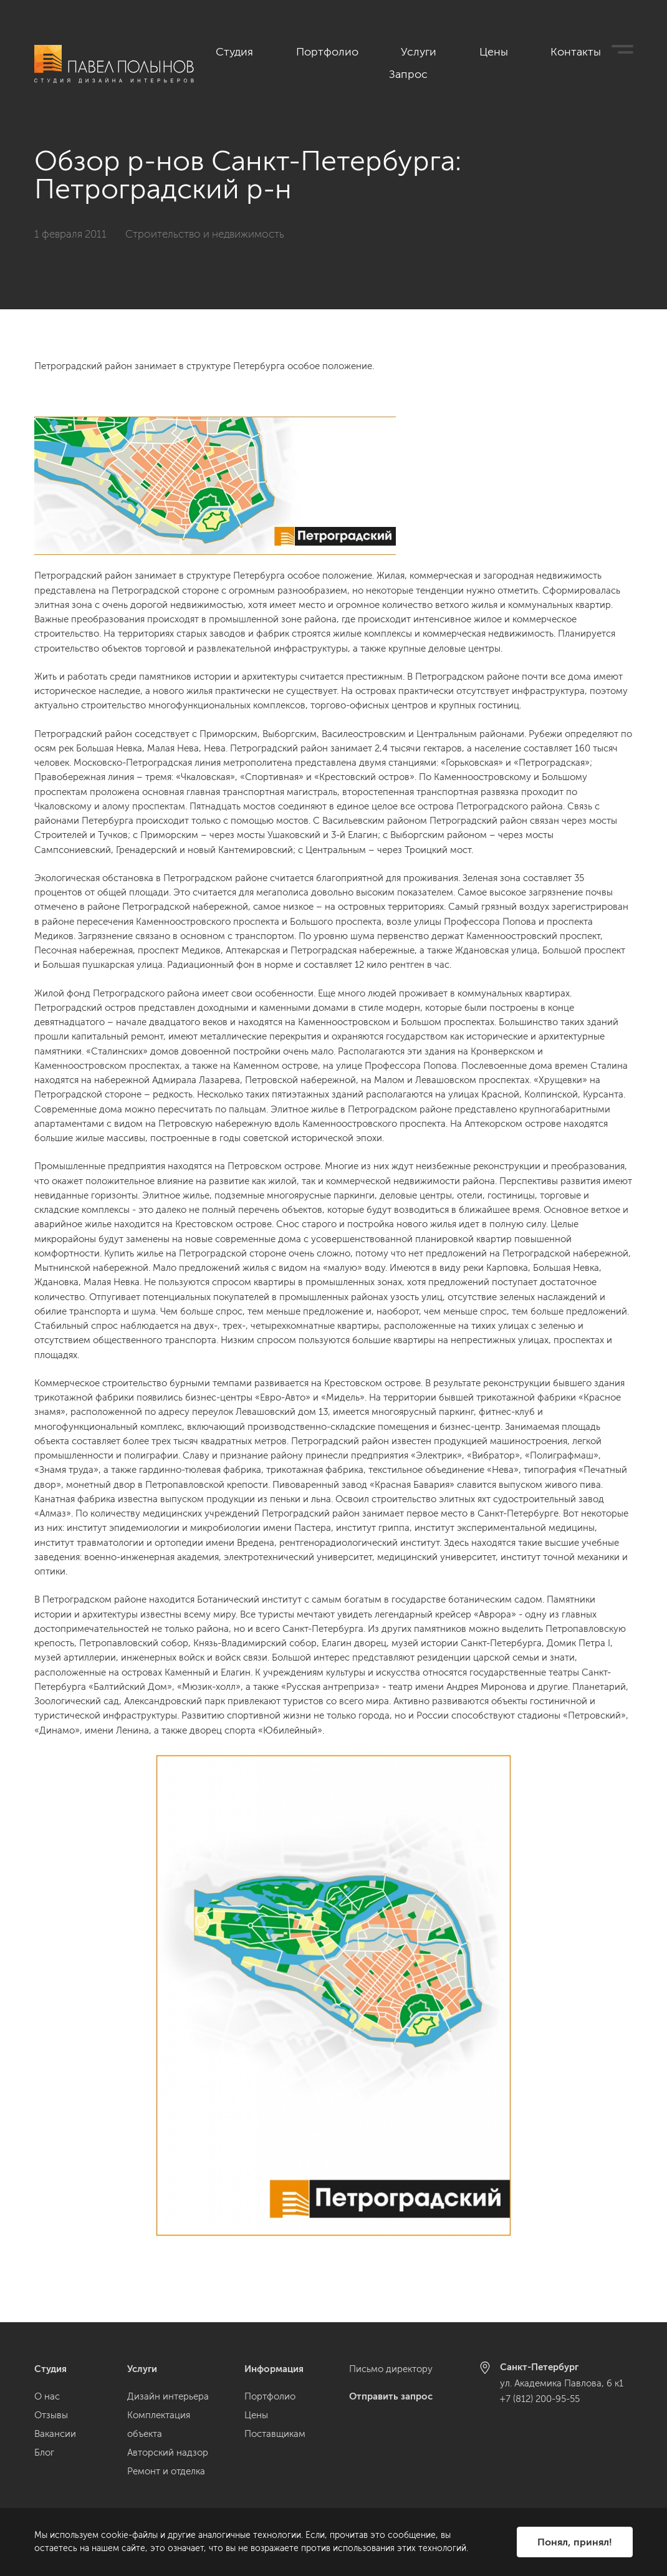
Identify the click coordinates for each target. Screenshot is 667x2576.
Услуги (438, 51)
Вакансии (55, 2433)
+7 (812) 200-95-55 (540, 2399)
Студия (301, 51)
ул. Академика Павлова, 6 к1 (561, 2383)
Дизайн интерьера (168, 2396)
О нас (47, 2396)
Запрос (616, 51)
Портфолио (370, 51)
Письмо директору (391, 2369)
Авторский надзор (167, 2452)
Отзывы (51, 2415)
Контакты (551, 51)
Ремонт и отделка (166, 2471)
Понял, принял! (574, 2542)
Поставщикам (274, 2433)
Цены (491, 51)
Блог (44, 2452)
